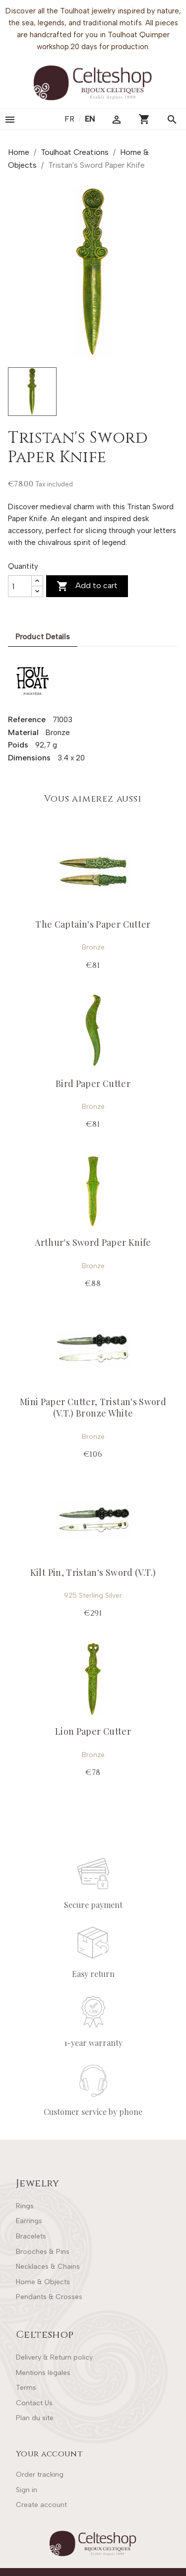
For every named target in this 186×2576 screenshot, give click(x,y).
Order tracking (39, 2474)
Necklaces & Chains (48, 2266)
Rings (25, 2206)
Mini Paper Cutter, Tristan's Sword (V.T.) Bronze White (93, 1407)
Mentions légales (43, 2373)
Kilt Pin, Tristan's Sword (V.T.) (93, 1572)
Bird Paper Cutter (93, 1083)
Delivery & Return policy (54, 2357)
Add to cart (87, 586)
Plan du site (35, 2418)
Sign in (26, 2490)
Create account (41, 2505)
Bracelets (31, 2236)
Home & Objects (43, 2282)
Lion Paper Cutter (93, 1731)
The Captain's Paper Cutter (92, 924)
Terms (26, 2387)
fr (70, 119)
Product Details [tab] (42, 636)
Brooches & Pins (42, 2251)
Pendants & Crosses (49, 2297)
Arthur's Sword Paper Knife (93, 1242)
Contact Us (34, 2403)
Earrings (29, 2221)
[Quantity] (20, 586)
